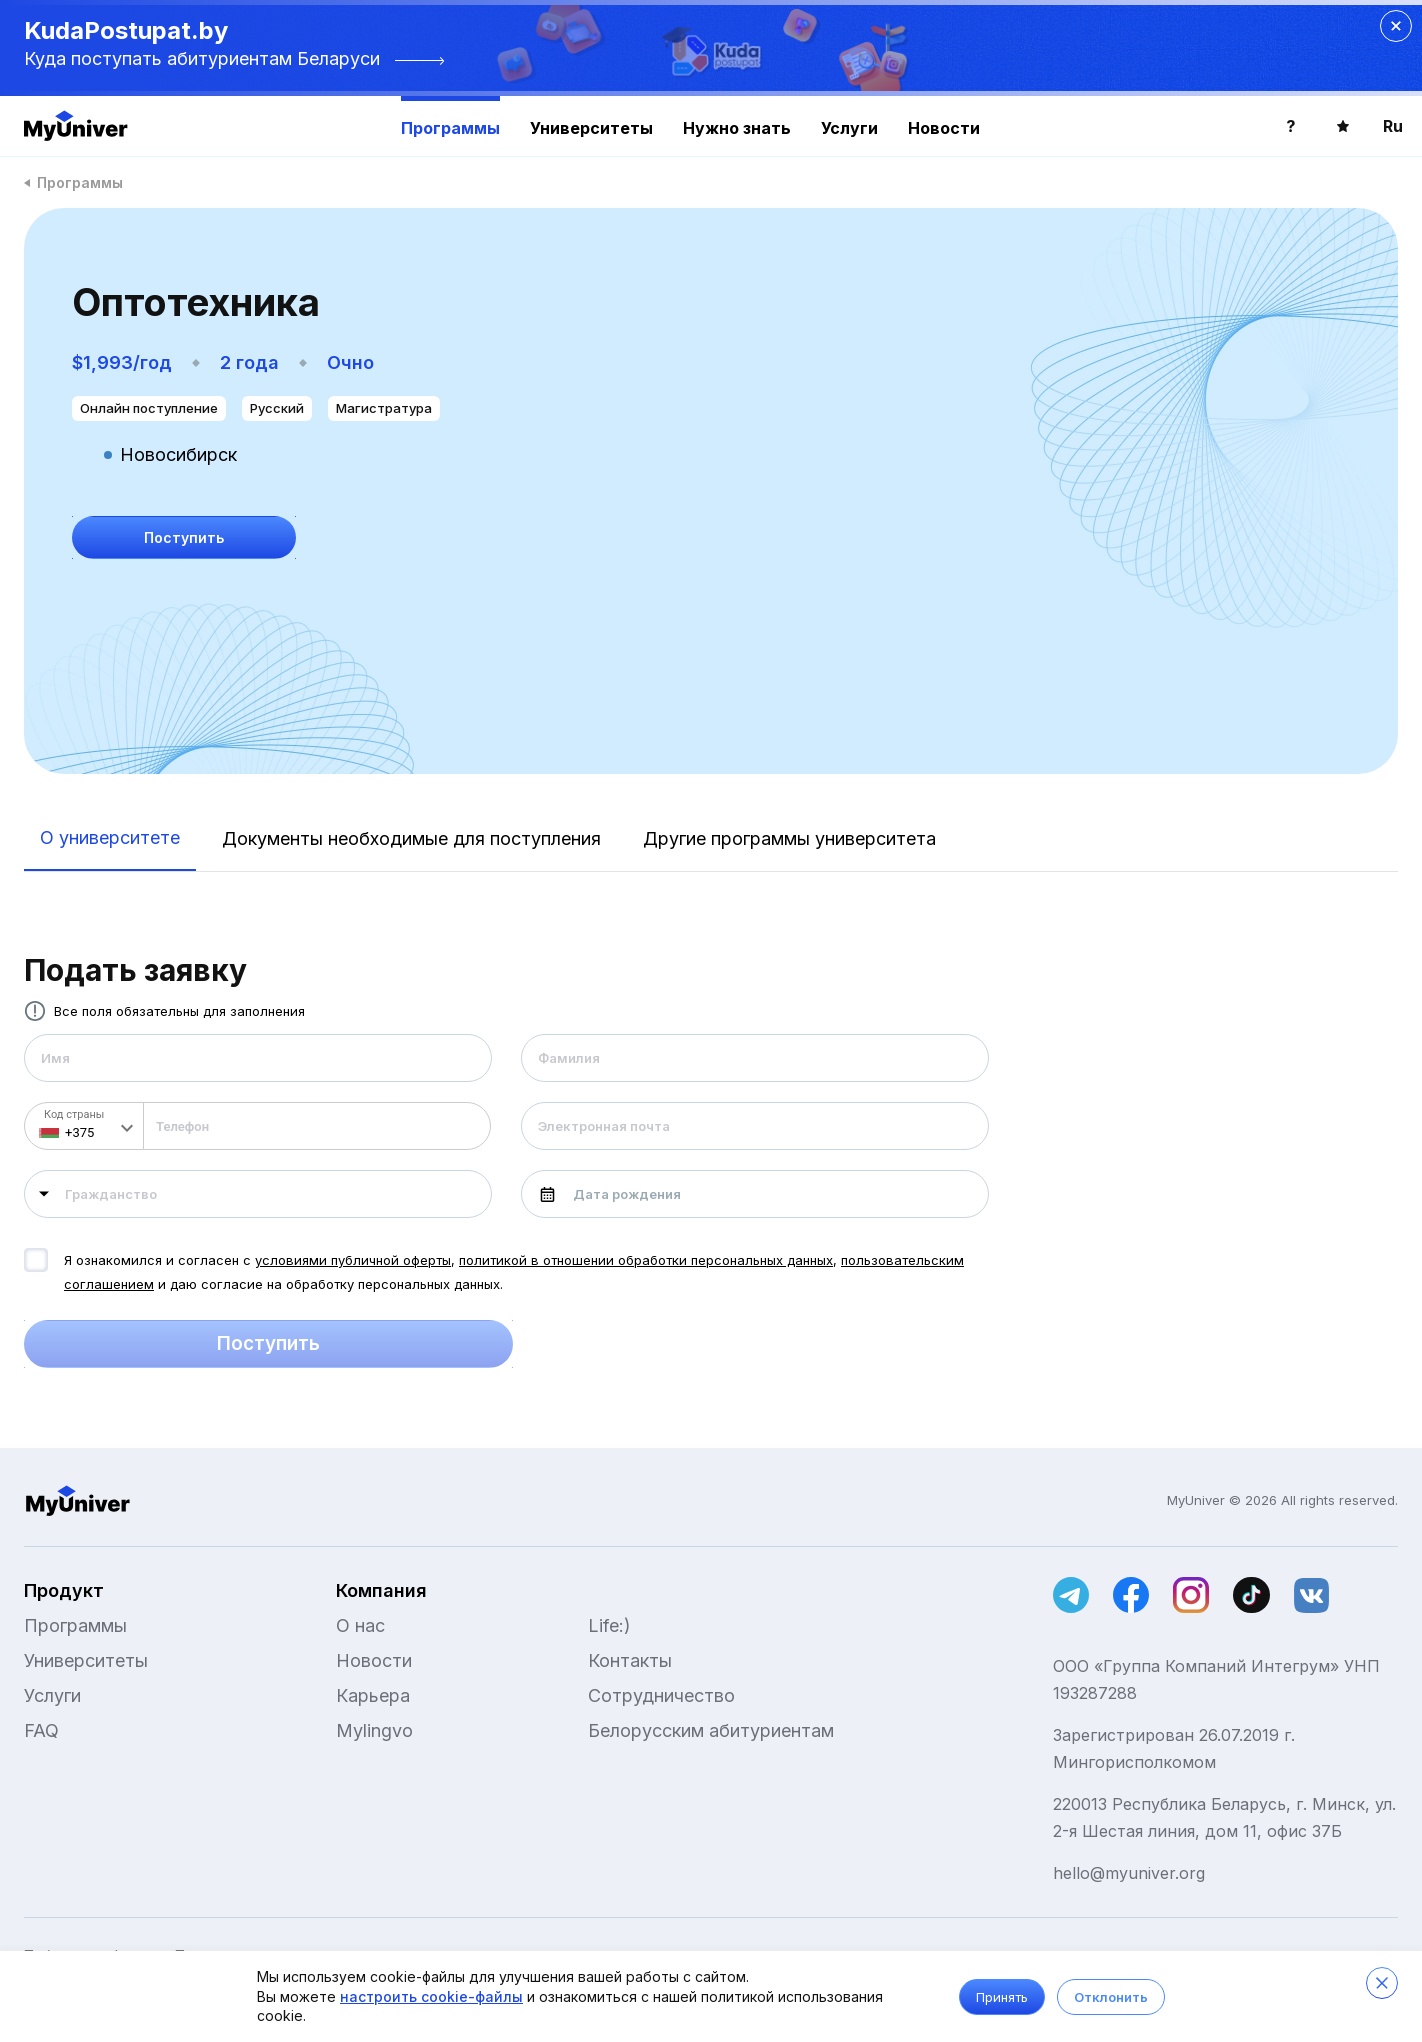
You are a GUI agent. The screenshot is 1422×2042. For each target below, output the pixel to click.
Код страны (74, 1114)
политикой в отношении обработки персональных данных (646, 1260)
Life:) (609, 1625)
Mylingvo (374, 1730)
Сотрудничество (661, 1695)
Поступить (268, 1344)
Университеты (591, 128)
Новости (944, 128)
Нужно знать (737, 128)
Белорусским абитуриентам (711, 1730)
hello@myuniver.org (1129, 1873)
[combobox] (258, 1194)
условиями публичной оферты (353, 1260)
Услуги (849, 128)
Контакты (630, 1660)
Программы (450, 128)
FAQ (41, 1730)
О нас (360, 1625)
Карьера (373, 1695)
